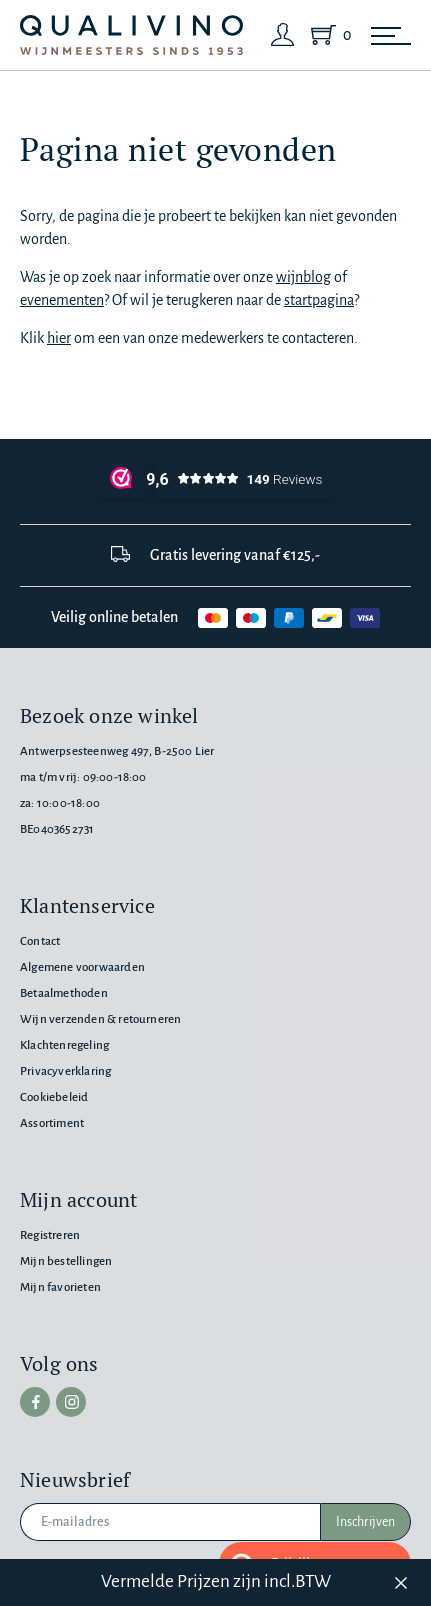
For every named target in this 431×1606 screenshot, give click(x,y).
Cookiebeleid (54, 1097)
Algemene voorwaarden (82, 967)
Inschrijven (365, 1522)
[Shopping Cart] (327, 35)
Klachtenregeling (64, 1045)
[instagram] (71, 1402)
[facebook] (35, 1402)
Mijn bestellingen (66, 1261)
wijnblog (303, 277)
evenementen (62, 300)
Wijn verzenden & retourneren (100, 1019)
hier (59, 338)
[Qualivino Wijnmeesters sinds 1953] (131, 35)
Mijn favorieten (60, 1287)
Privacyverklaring (65, 1071)
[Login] (283, 35)
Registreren (50, 1235)
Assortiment (52, 1123)
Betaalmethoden (64, 993)
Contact (40, 941)
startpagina (319, 300)
